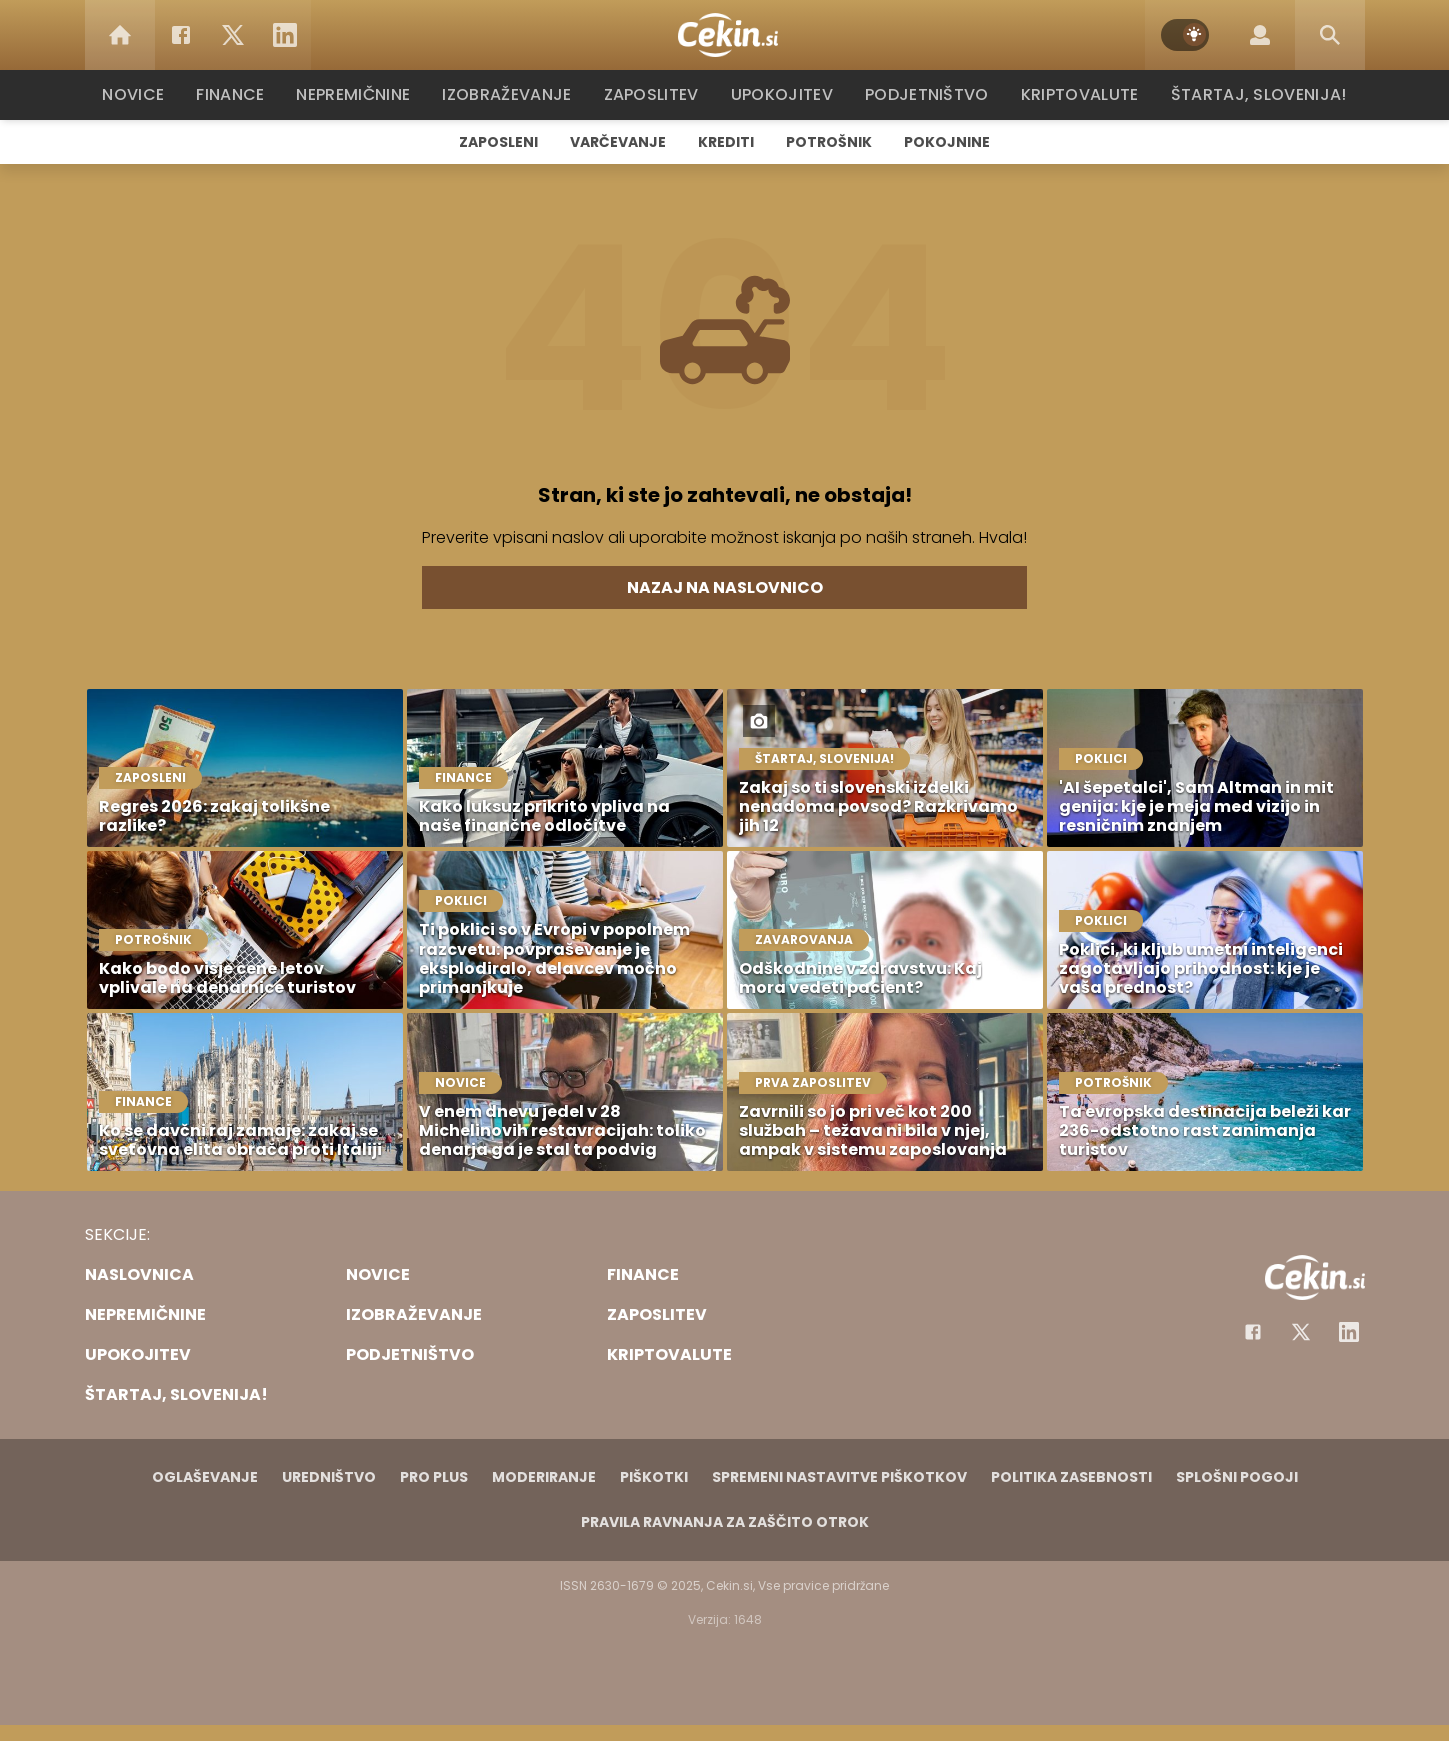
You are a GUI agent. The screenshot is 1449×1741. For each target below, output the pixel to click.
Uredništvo (329, 1477)
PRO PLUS (434, 1477)
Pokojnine (947, 142)
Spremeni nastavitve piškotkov (839, 1477)
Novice (144, 94)
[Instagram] (1349, 1332)
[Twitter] (233, 35)
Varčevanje (618, 142)
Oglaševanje (205, 1477)
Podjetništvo (927, 94)
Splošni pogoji (1237, 1477)
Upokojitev (786, 94)
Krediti (726, 142)
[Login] (1260, 35)
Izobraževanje (516, 94)
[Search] (1330, 35)
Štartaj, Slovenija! (1252, 94)
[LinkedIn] (285, 35)
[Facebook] (181, 35)
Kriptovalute (1077, 94)
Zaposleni (498, 142)
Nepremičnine (364, 94)
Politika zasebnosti (1071, 1477)
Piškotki (654, 1477)
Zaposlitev (658, 94)
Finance (240, 94)
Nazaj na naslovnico (725, 587)
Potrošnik (829, 142)
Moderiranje (544, 1477)
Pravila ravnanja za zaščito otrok (725, 1522)
